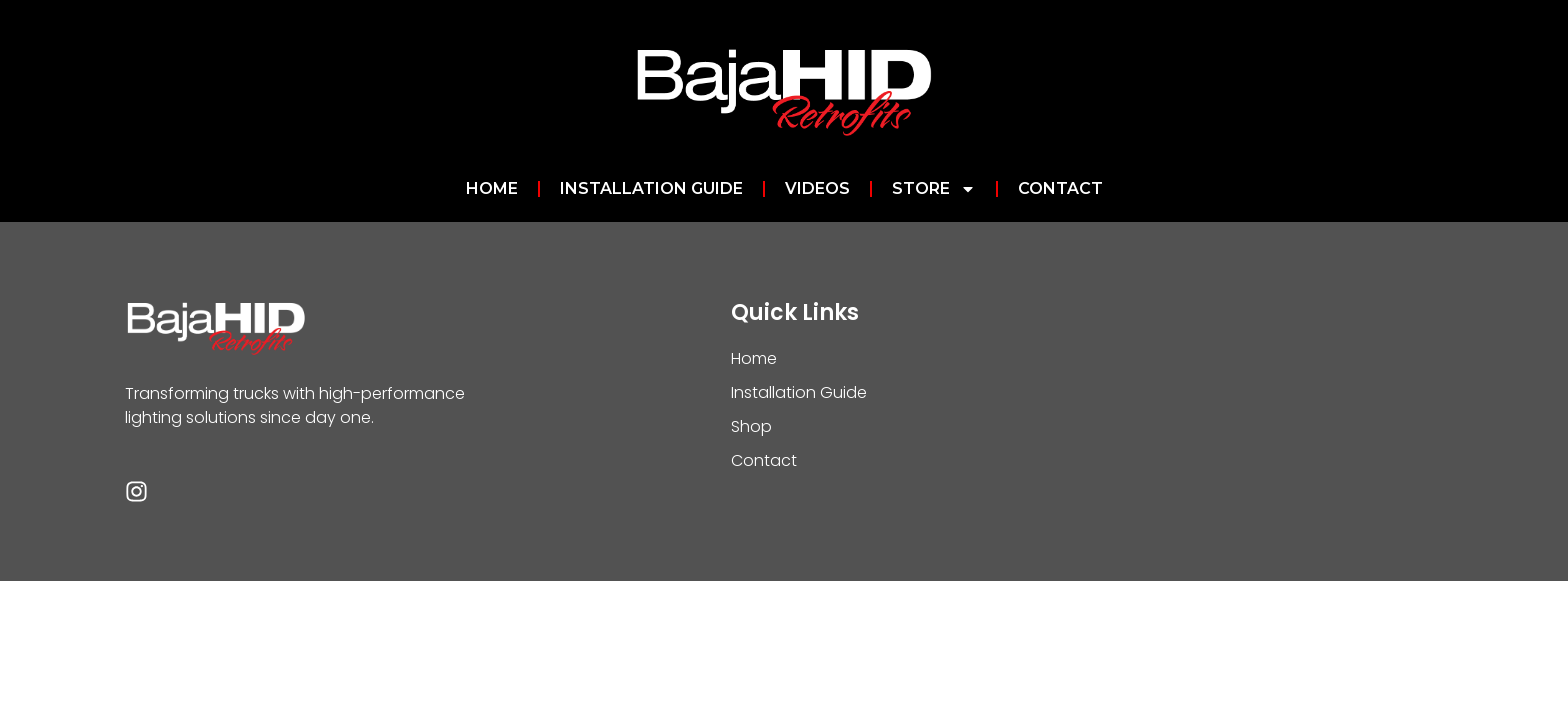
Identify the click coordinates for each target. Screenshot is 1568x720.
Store (934, 189)
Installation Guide (651, 188)
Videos (817, 188)
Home (492, 188)
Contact (1060, 188)
